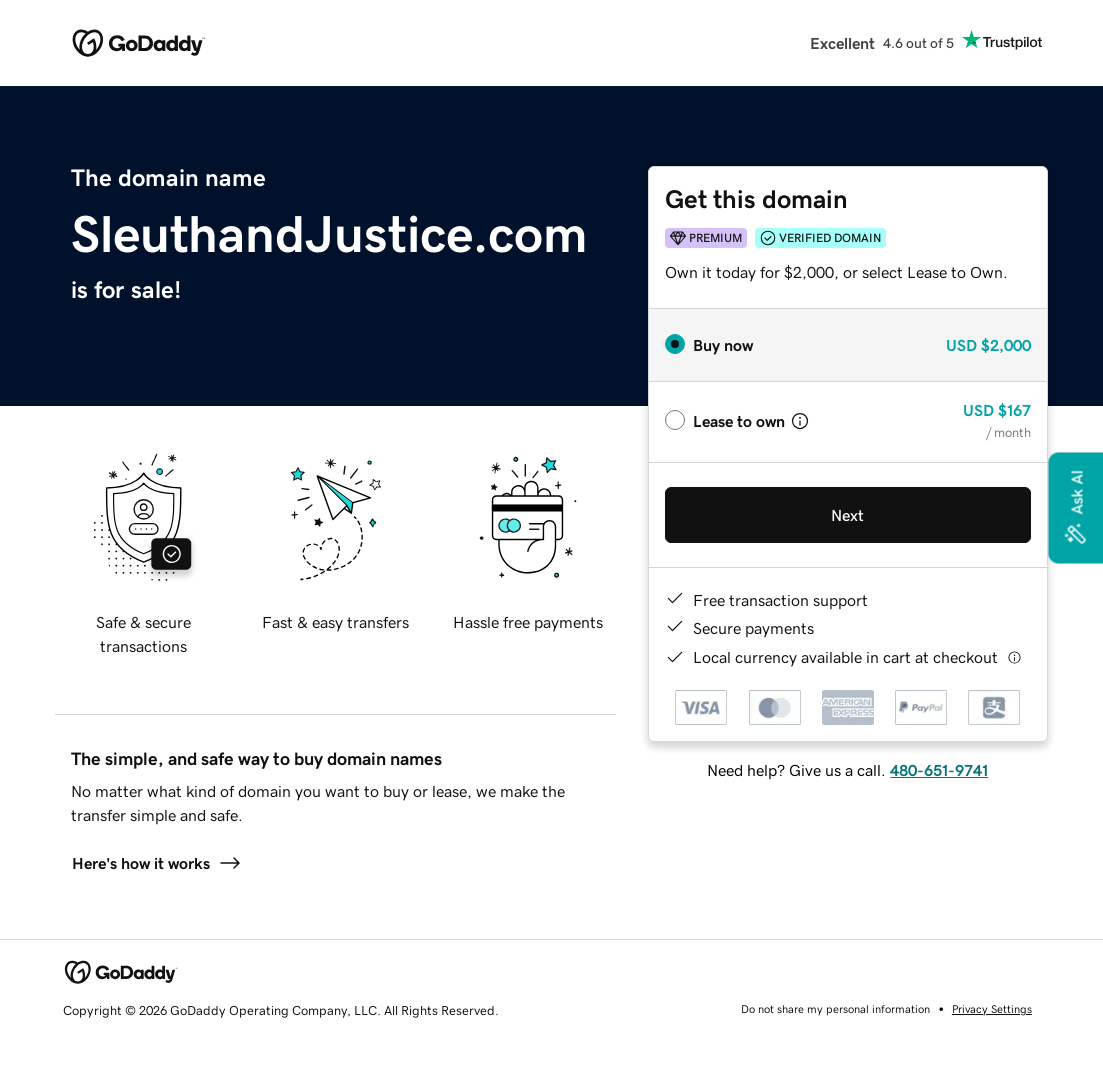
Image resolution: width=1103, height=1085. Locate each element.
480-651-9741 (939, 770)
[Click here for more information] (1014, 657)
